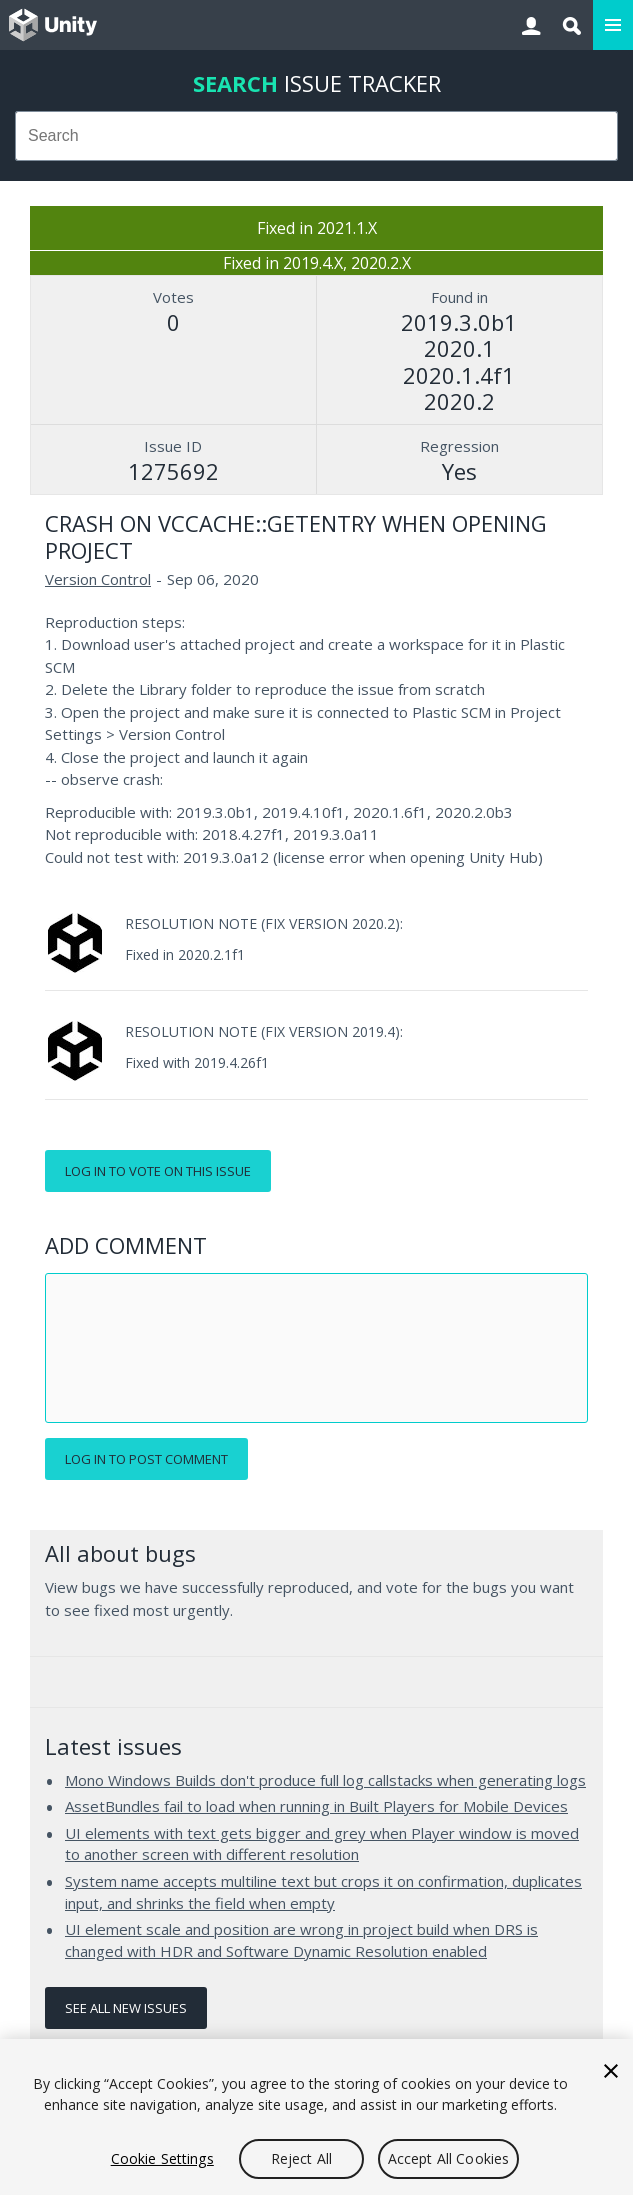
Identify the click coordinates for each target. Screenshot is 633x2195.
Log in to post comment (146, 1459)
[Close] (611, 2071)
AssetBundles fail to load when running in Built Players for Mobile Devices (316, 1806)
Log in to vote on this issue (158, 1171)
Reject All (301, 2158)
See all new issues (126, 2008)
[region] (316, 2117)
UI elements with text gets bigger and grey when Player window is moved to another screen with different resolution (322, 1844)
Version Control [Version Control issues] (98, 579)
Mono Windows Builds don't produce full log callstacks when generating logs (325, 1780)
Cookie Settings (162, 2158)
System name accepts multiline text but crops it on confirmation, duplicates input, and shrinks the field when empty (323, 1892)
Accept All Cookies (449, 2158)
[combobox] (316, 136)
